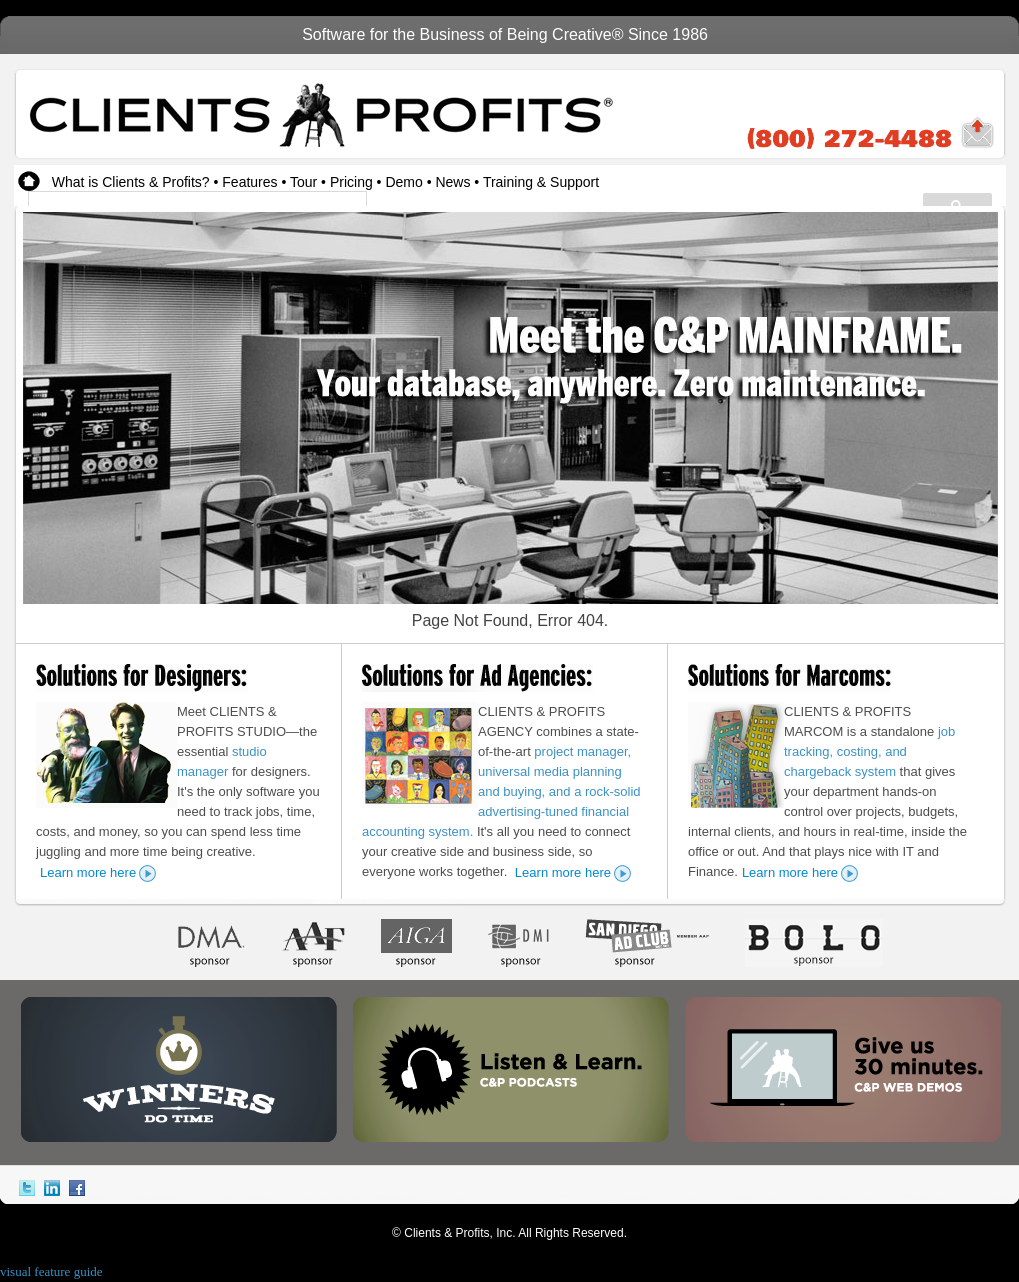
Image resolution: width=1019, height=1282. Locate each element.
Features (249, 182)
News (452, 182)
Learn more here (88, 872)
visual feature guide (51, 1271)
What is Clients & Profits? (131, 182)
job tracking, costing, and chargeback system (869, 751)
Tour (303, 182)
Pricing (351, 182)
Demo (403, 182)
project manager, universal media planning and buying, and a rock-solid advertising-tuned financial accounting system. (501, 791)
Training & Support (541, 182)
